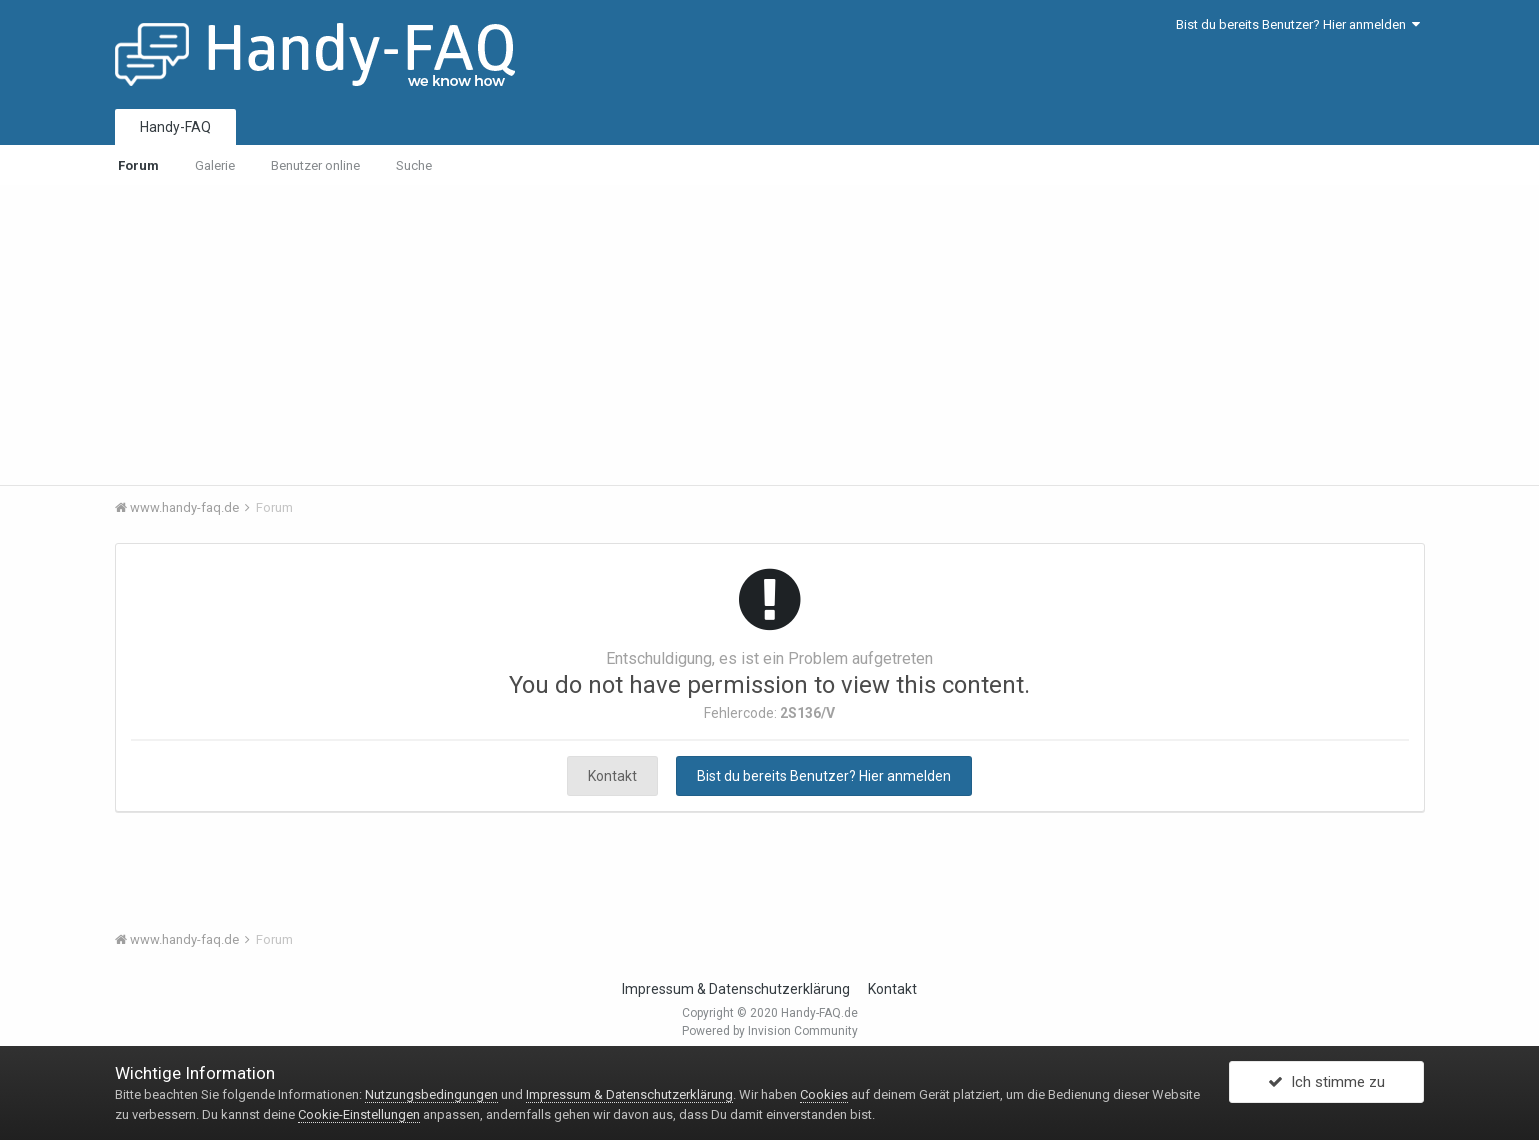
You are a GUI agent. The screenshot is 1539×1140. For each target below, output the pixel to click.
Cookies (824, 1094)
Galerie (215, 165)
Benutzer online (315, 165)
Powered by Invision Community (770, 1031)
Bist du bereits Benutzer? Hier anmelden (1298, 24)
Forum (138, 165)
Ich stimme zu (1326, 1083)
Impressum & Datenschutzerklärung (736, 989)
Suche (414, 165)
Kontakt (612, 776)
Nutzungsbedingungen (431, 1094)
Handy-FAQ (175, 127)
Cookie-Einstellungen (359, 1114)
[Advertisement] (770, 335)
